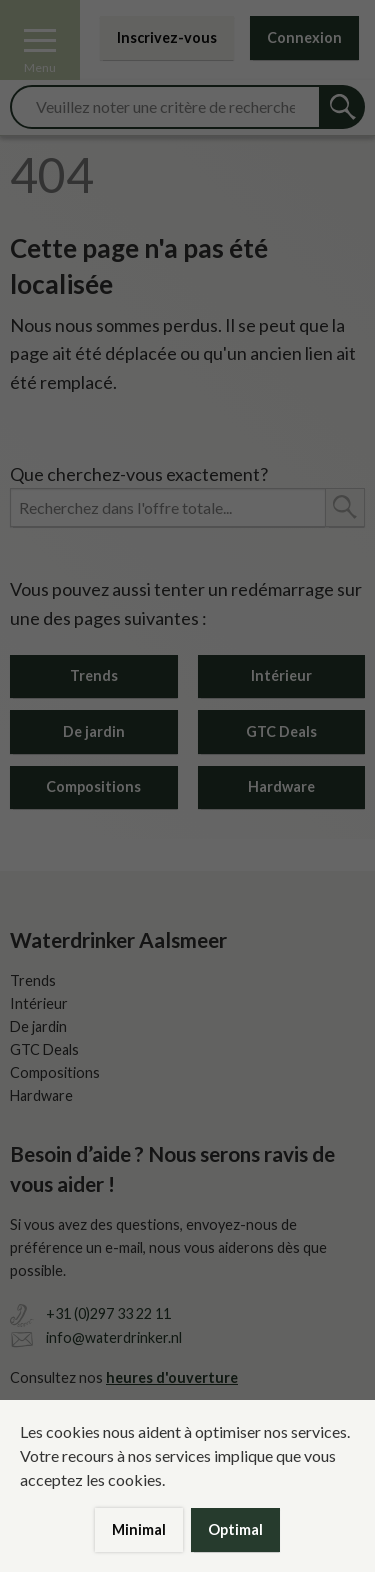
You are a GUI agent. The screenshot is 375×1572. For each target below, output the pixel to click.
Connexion (304, 37)
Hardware (281, 786)
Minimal (139, 1529)
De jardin (94, 731)
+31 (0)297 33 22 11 (108, 1313)
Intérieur (281, 675)
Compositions (93, 786)
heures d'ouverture (172, 1377)
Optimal (235, 1529)
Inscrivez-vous (167, 37)
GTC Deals (281, 731)
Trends (94, 675)
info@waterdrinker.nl (114, 1337)
